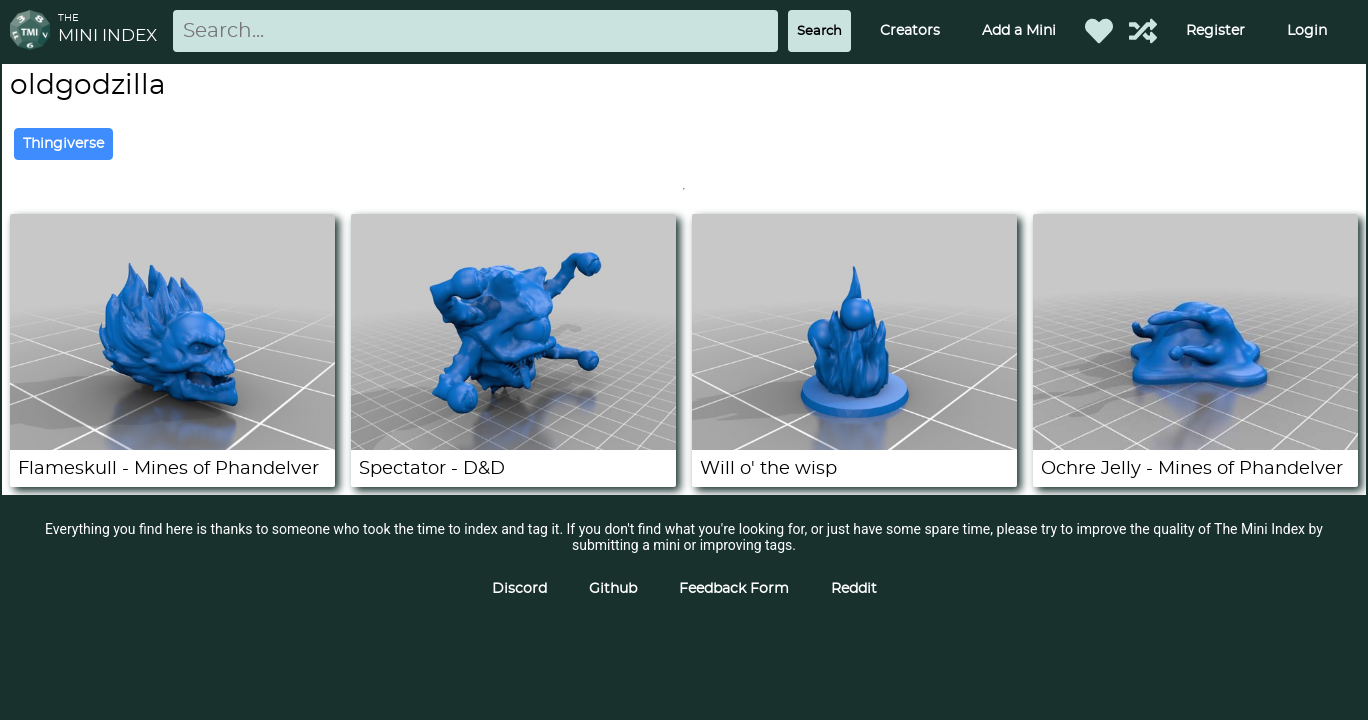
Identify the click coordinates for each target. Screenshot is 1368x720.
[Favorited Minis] (1099, 31)
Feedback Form (734, 589)
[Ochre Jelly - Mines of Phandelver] (1195, 445)
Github (613, 589)
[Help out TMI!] (1143, 31)
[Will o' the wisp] (854, 445)
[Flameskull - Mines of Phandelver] (172, 445)
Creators (910, 31)
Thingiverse (63, 144)
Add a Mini (1019, 31)
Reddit (854, 589)
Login (1307, 31)
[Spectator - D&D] (513, 445)
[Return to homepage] (34, 31)
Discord (519, 589)
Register (1215, 31)
